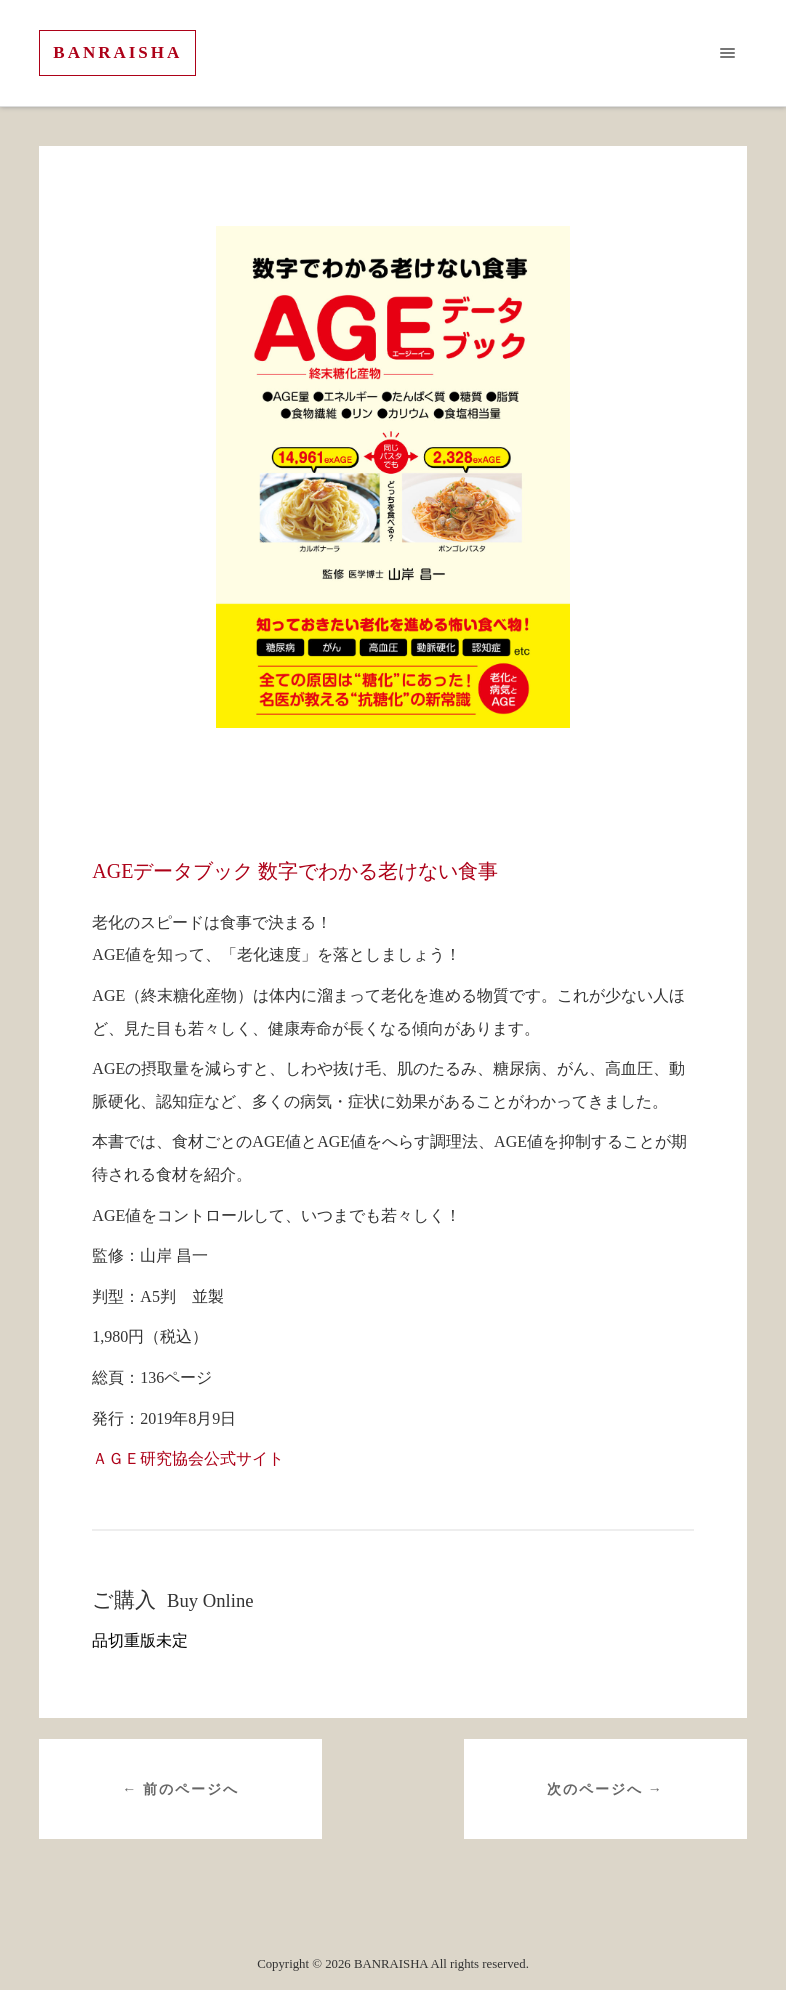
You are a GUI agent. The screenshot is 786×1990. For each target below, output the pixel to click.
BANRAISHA (117, 52)
